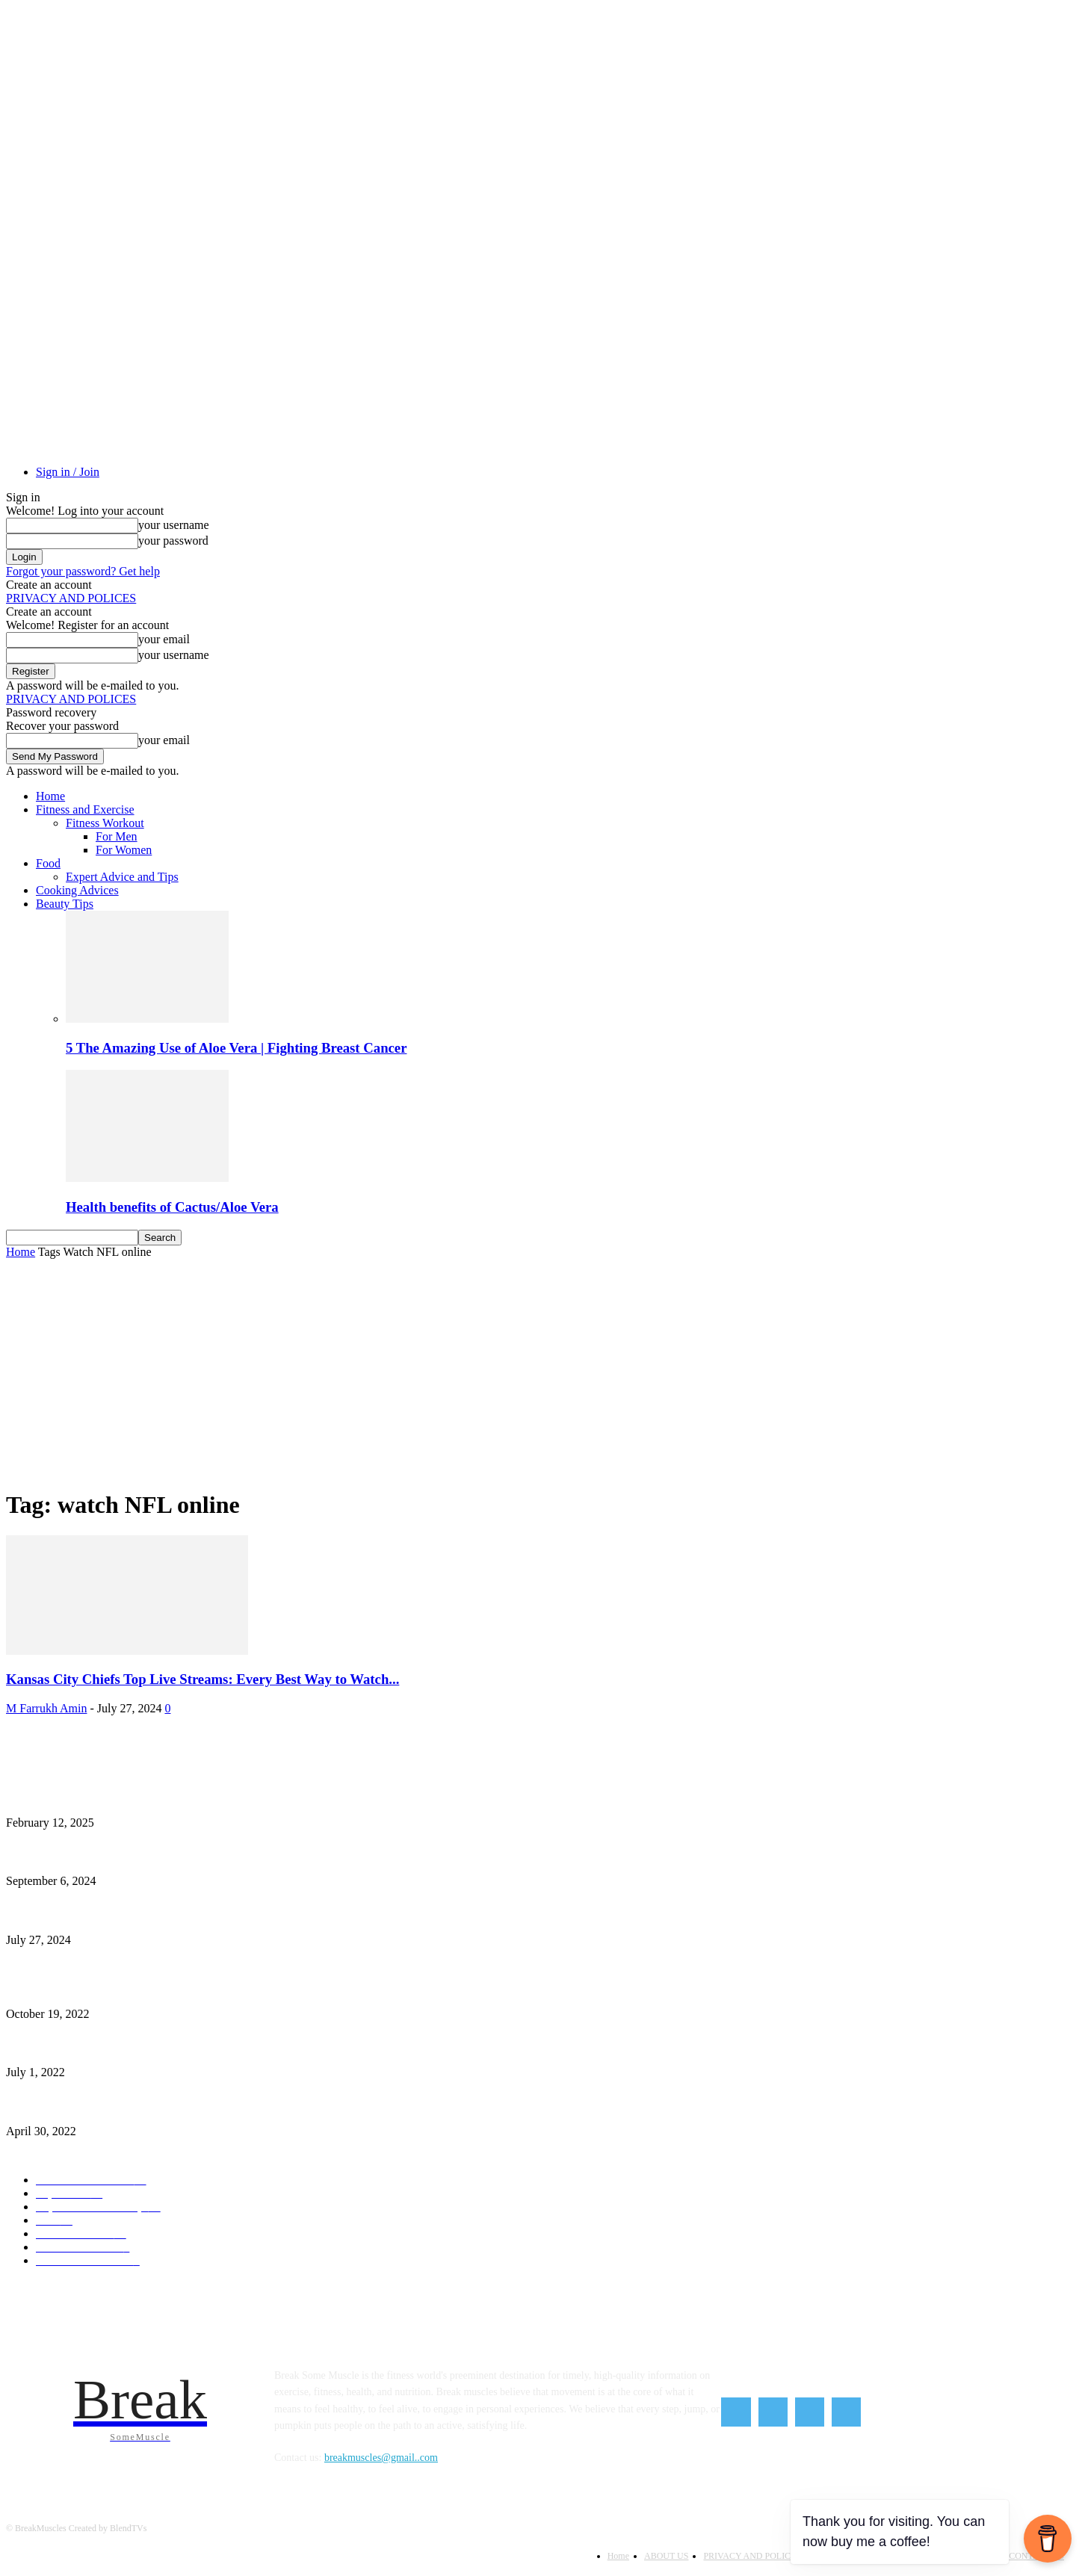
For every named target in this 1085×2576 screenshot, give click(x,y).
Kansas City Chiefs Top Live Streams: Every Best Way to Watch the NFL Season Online (191, 1915)
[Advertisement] (542, 1371)
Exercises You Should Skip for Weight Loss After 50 (116, 1989)
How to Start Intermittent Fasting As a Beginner (107, 1857)
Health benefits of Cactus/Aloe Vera (172, 1207)
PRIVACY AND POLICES (71, 598)
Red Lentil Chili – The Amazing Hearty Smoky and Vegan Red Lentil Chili (163, 2106)
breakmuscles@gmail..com (381, 2457)
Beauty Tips (64, 903)
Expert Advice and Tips (122, 876)
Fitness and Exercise (85, 809)
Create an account (49, 584)
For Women (124, 849)
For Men (116, 836)
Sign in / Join (67, 471)
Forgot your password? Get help (83, 571)
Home (50, 796)
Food (48, 863)
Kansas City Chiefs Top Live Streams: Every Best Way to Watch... (202, 1679)
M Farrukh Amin (46, 1708)
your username (173, 524)
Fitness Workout (105, 823)
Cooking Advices (77, 890)
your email (164, 639)
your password (173, 540)
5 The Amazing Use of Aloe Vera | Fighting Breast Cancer (236, 1048)
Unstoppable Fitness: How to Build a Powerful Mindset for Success (147, 1797)
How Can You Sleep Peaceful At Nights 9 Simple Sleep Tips (132, 2048)
